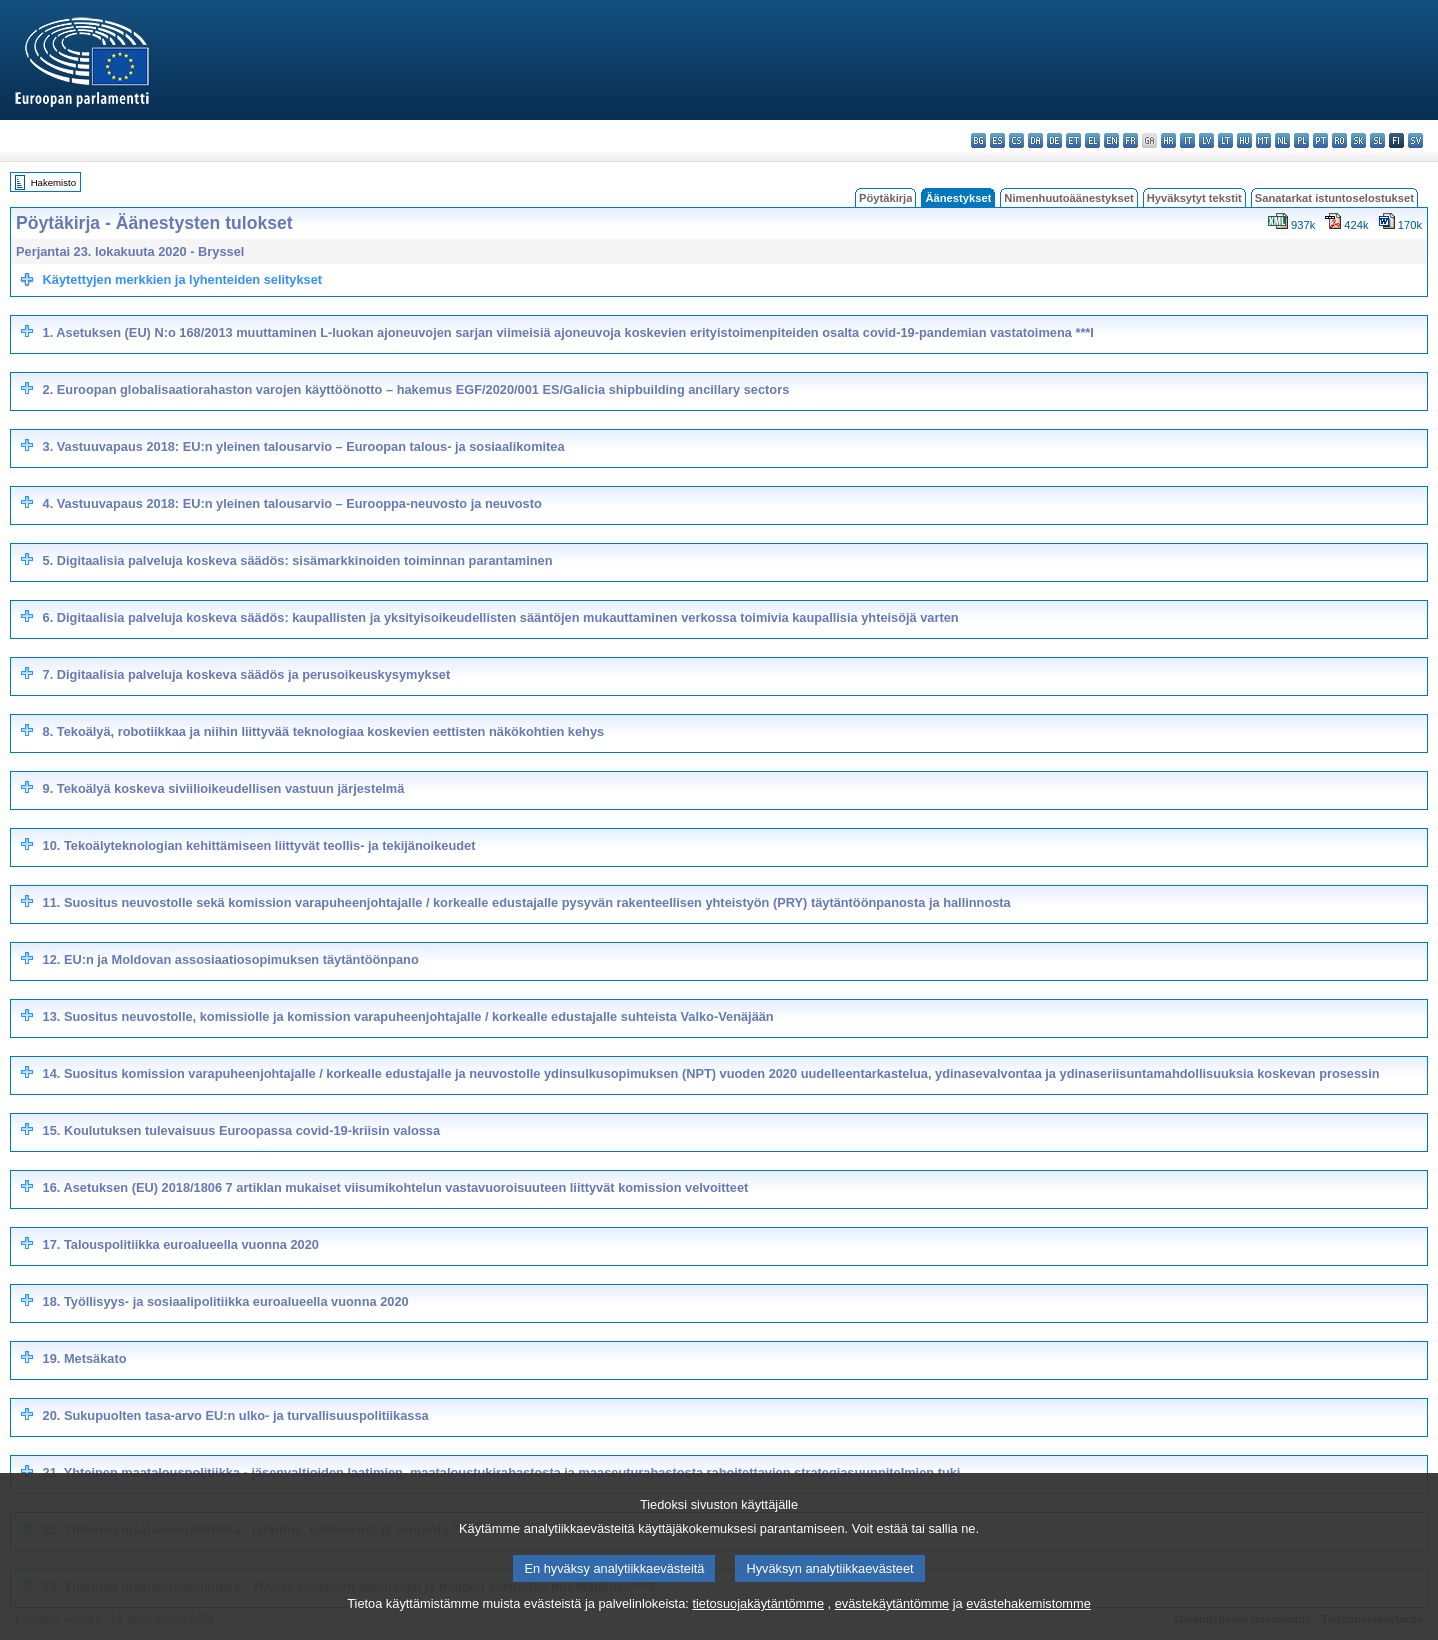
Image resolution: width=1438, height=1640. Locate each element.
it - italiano (1187, 140)
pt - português (1320, 140)
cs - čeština (1016, 140)
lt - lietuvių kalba (1225, 140)
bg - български (978, 140)
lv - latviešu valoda (1206, 140)
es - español (997, 140)
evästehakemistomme (1028, 1624)
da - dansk (1035, 140)
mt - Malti (1263, 140)
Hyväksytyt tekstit (1194, 198)
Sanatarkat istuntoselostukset (1334, 198)
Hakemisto (53, 182)
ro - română (1339, 140)
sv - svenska (1415, 140)
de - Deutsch (1054, 140)
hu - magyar (1244, 140)
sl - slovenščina (1377, 140)
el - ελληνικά (1092, 140)
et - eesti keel (1073, 140)
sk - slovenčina (1358, 140)
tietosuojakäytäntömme (758, 1624)
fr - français (1130, 140)
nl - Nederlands (1282, 140)
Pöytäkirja (885, 198)
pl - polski (1301, 140)
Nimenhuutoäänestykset (1068, 198)
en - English (1111, 140)
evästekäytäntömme (892, 1624)
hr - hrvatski (1168, 140)
